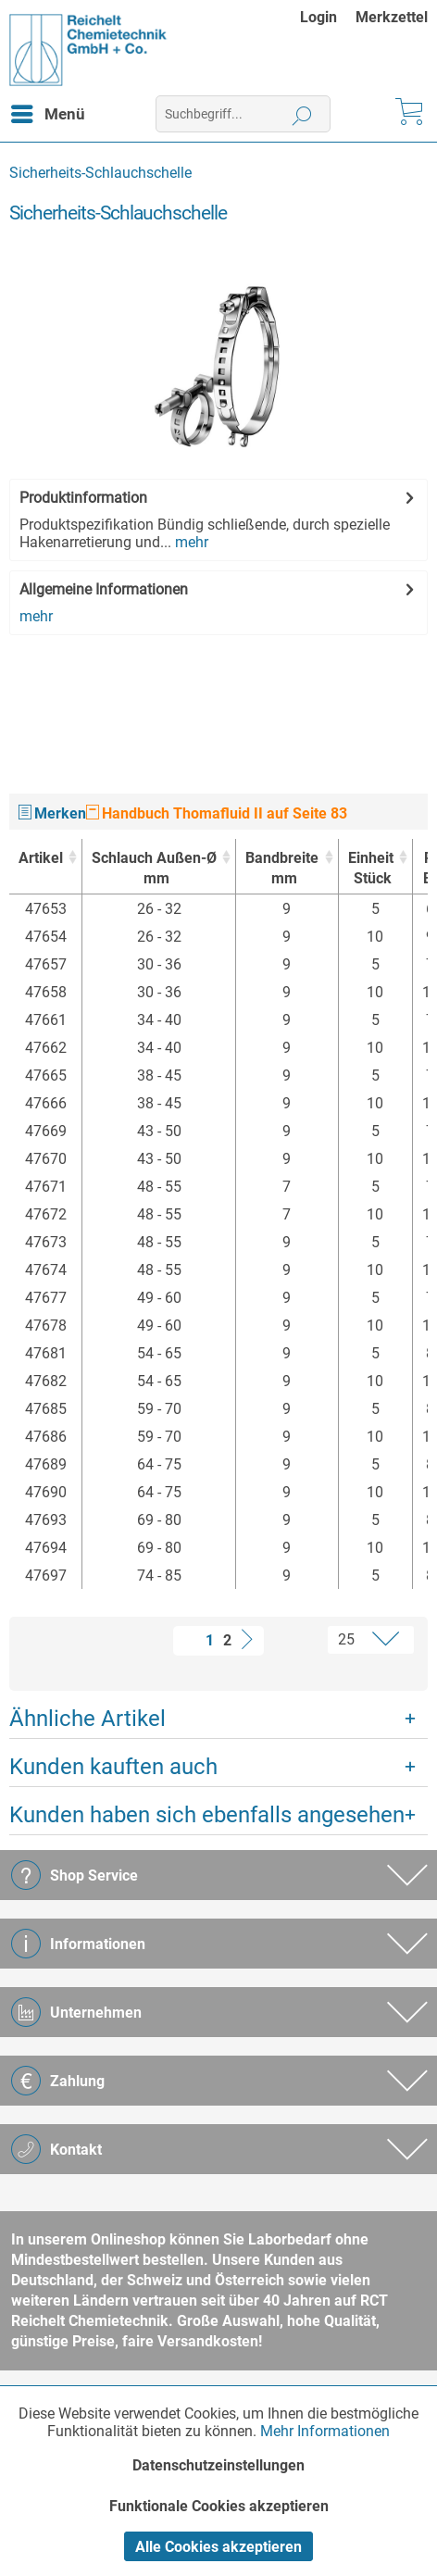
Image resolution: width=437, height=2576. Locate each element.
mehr (189, 542)
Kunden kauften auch (113, 1767)
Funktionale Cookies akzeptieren (219, 2506)
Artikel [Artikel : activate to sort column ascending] (41, 858)
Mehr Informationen (325, 2431)
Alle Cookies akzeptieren (218, 2547)
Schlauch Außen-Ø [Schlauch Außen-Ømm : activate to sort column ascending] (154, 869)
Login (318, 17)
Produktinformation (83, 497)
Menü (48, 111)
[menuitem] (328, 17)
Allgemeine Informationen (103, 589)
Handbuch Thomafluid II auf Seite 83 (216, 813)
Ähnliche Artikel (87, 1719)
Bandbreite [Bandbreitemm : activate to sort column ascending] (281, 869)
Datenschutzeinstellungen (218, 2465)
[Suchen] (302, 114)
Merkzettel (392, 17)
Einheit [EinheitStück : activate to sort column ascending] (370, 869)
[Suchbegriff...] (243, 113)
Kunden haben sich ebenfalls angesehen (207, 1815)
